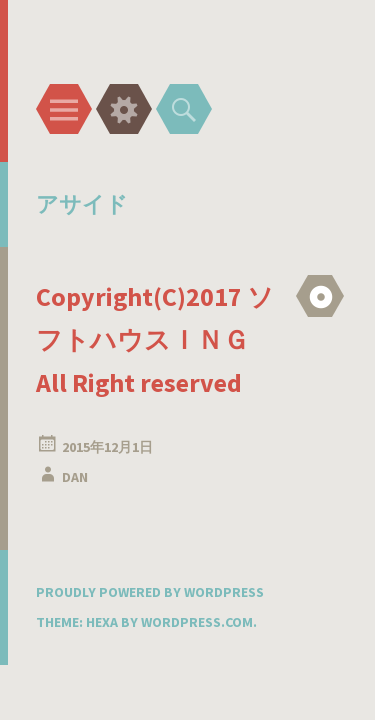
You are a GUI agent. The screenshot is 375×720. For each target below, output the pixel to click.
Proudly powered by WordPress (150, 592)
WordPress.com (197, 622)
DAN (75, 477)
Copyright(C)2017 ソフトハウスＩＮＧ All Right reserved (155, 339)
